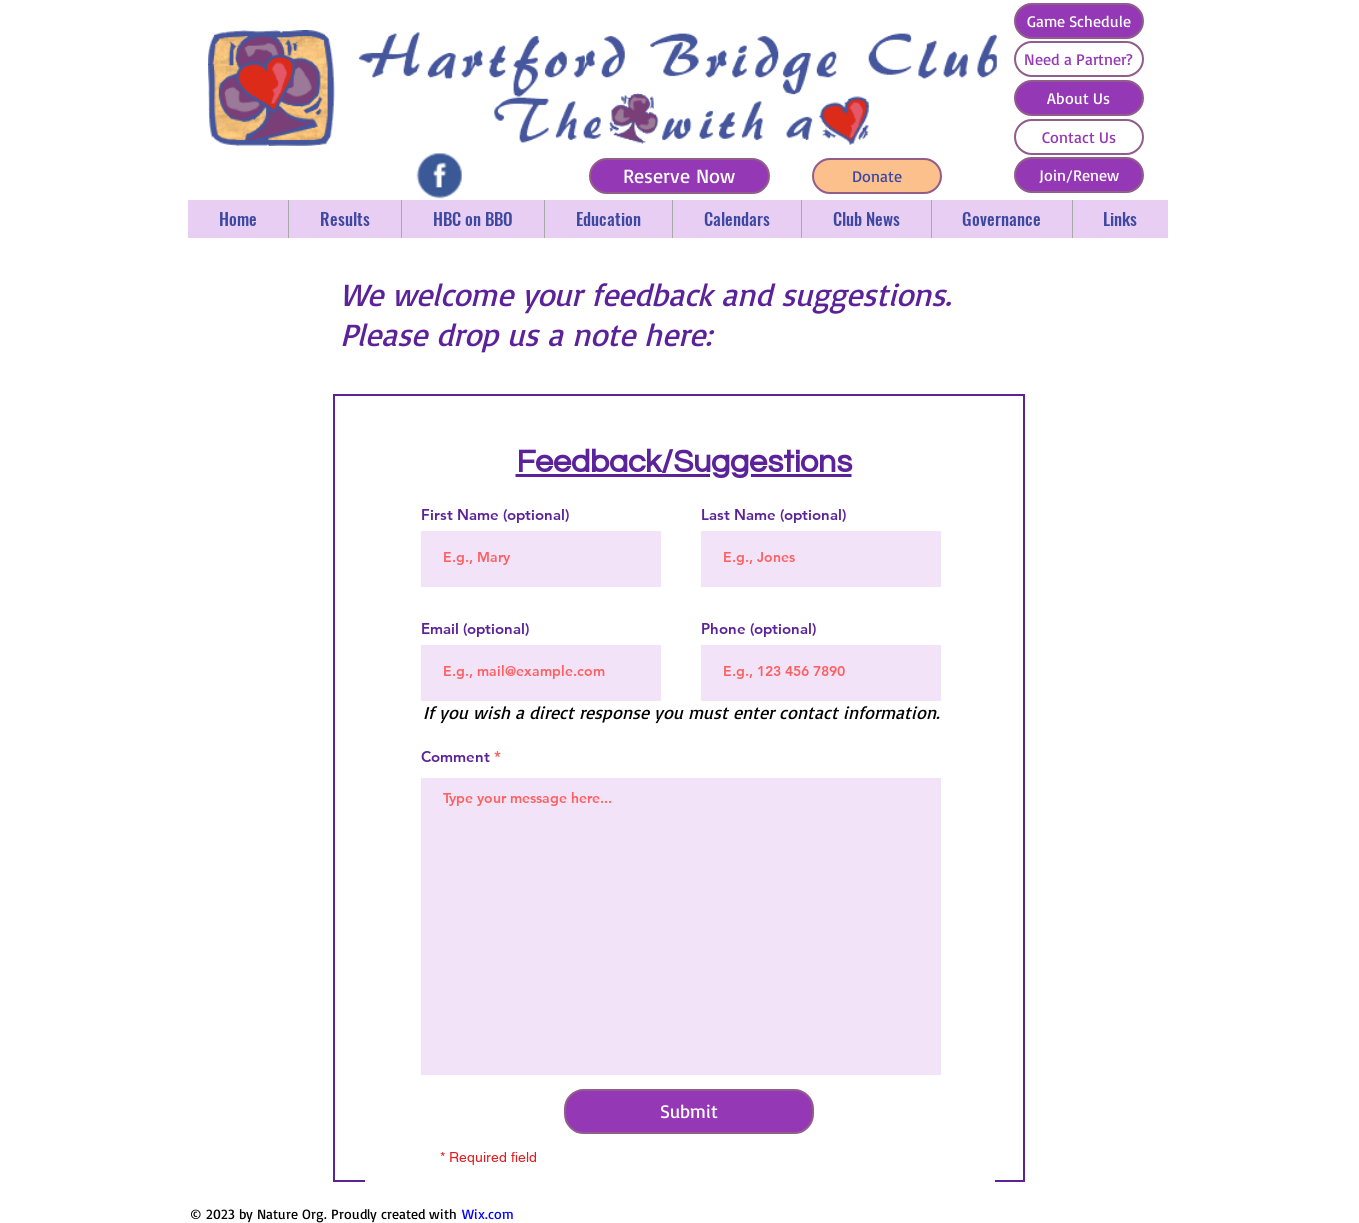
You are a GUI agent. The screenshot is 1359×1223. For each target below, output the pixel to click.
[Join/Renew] (1079, 175)
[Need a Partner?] (1079, 59)
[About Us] (1079, 98)
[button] (344, 219)
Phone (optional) (758, 628)
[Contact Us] (1079, 137)
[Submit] (689, 1111)
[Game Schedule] (1079, 21)
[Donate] (877, 176)
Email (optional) (475, 628)
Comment (455, 756)
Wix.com (488, 1213)
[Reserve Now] (679, 176)
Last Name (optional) (773, 514)
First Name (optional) (495, 514)
